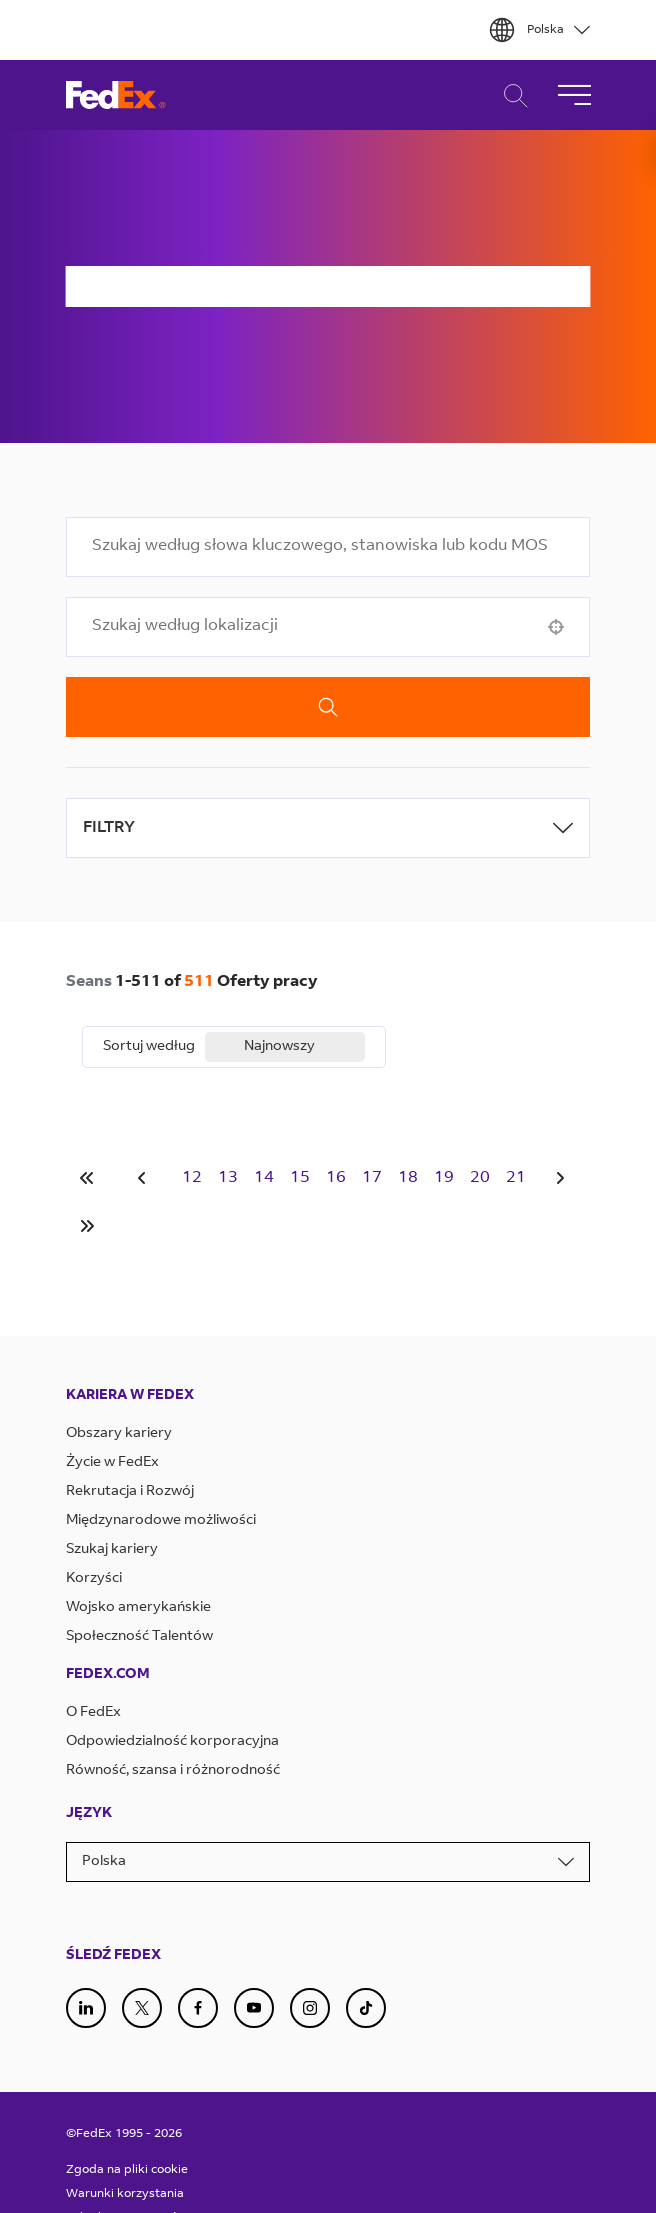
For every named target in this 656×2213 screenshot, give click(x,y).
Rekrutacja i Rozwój (130, 1492)
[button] (556, 627)
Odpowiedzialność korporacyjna (172, 1742)
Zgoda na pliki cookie (127, 2170)
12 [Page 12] (192, 1178)
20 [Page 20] (480, 1178)
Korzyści (94, 1579)
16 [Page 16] (336, 1178)
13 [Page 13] (228, 1178)
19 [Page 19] (444, 1178)
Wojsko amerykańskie (138, 1608)
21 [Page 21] (516, 1178)
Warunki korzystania (125, 2194)
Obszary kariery (119, 1434)
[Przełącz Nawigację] (574, 95)
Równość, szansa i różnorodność (173, 1771)
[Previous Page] (145, 1178)
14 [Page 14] (264, 1178)
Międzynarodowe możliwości (161, 1521)
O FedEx (93, 1713)
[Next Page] (563, 1178)
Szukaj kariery (112, 1550)
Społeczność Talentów (139, 1637)
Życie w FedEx (112, 1463)
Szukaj (328, 707)
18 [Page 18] (408, 1178)
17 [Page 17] (372, 1178)
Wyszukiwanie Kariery (510, 95)
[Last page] (87, 1226)
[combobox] (328, 547)
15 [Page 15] (300, 1178)
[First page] (87, 1178)
